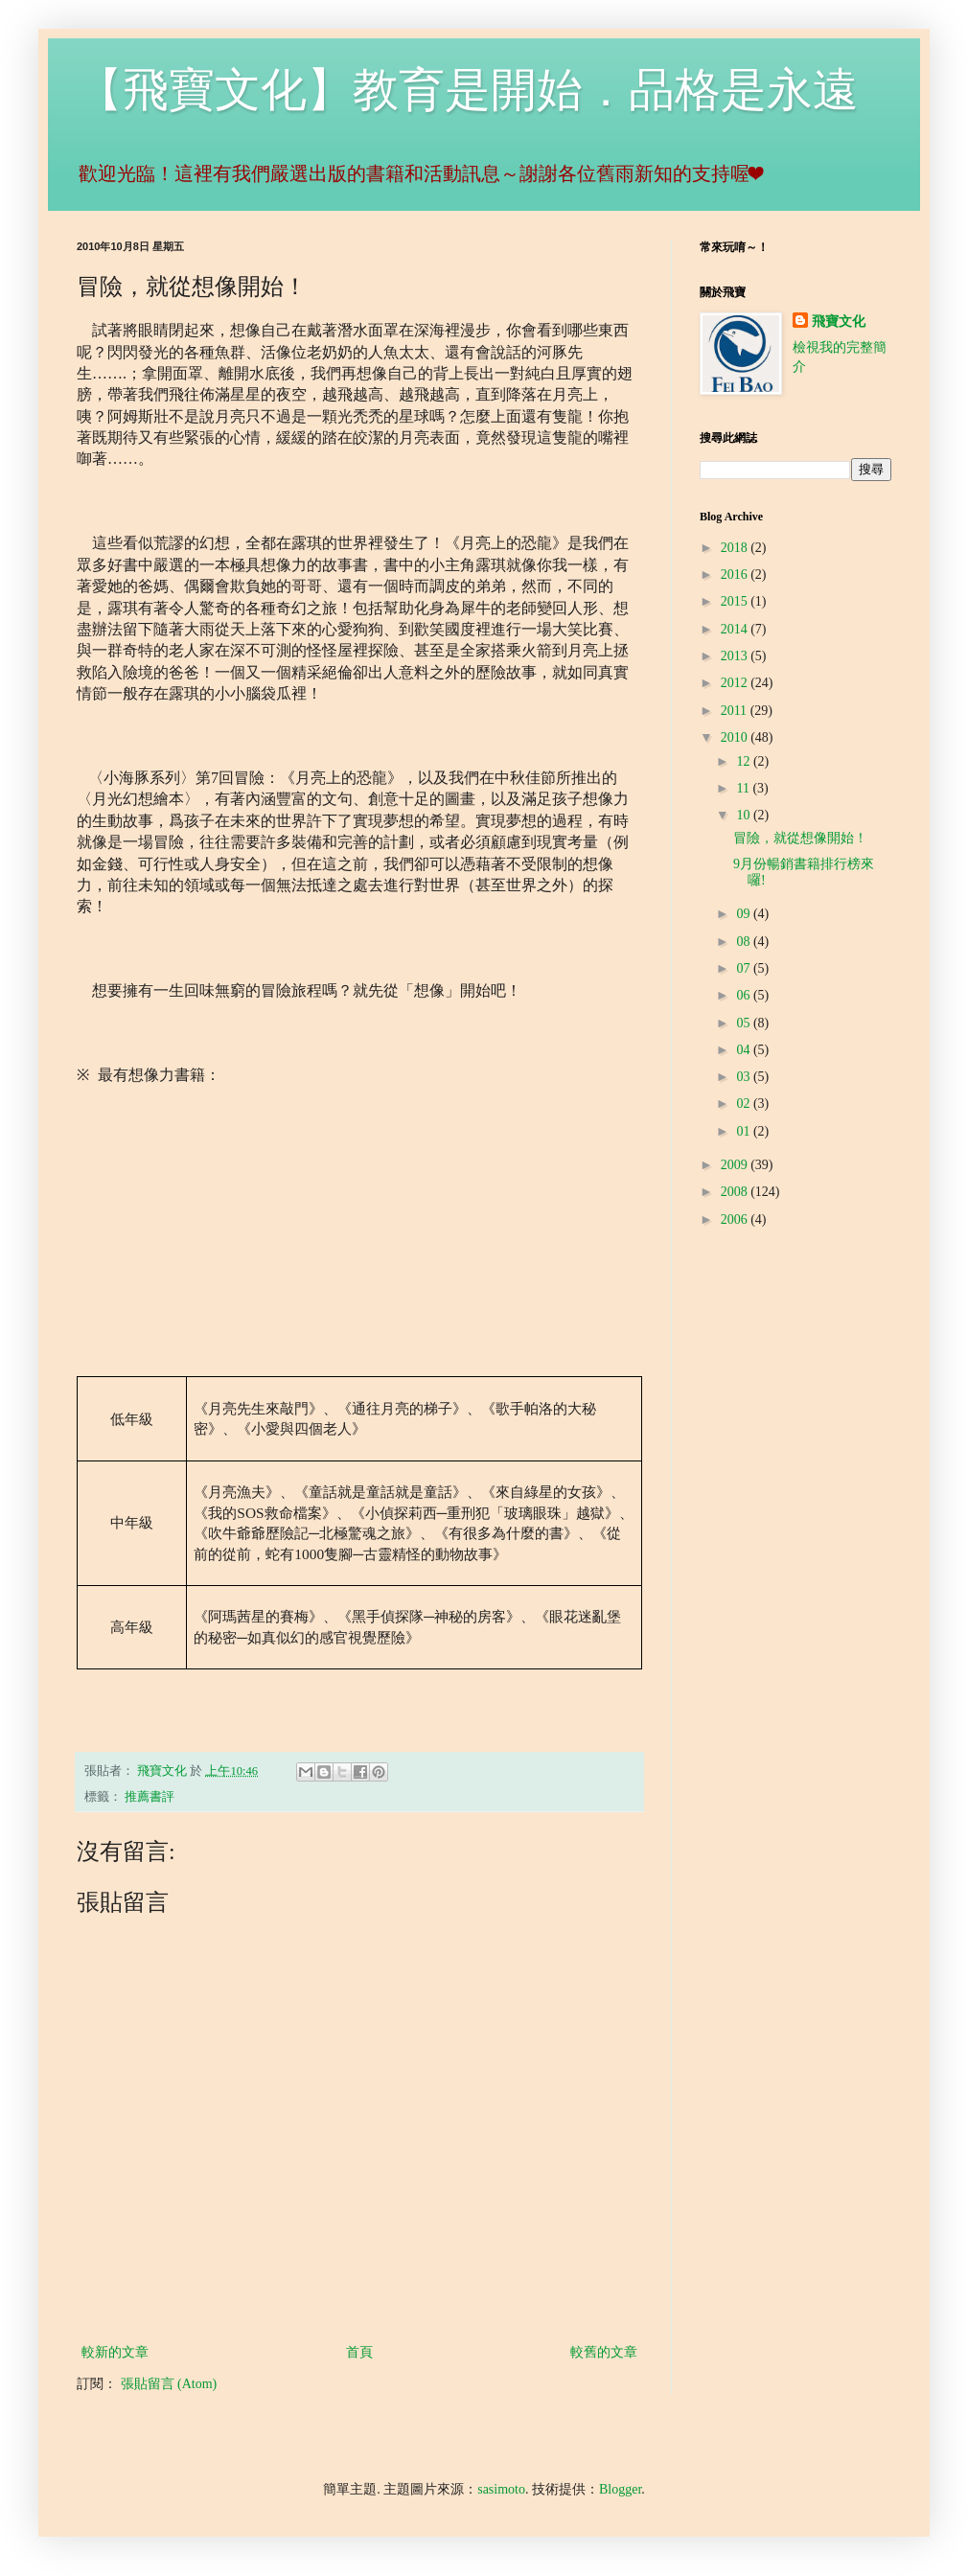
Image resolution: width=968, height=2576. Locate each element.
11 (744, 788)
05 (744, 1023)
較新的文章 (115, 2352)
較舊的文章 (603, 2352)
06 (744, 995)
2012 (736, 683)
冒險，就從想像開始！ (800, 838)
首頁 (359, 2352)
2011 (735, 710)
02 (744, 1103)
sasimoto (501, 2489)
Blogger (620, 2489)
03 (744, 1077)
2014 (736, 629)
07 (744, 968)
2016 (736, 574)
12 (744, 761)
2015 (736, 601)
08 (744, 941)
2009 (736, 1165)
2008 (736, 1191)
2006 (736, 1219)
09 (744, 914)
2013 (736, 656)
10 (744, 815)
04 (744, 1050)
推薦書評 (149, 1797)
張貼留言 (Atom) (169, 2384)
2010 (736, 737)
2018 (736, 547)
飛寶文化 (838, 321)
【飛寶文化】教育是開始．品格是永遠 (468, 89)
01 (744, 1131)
